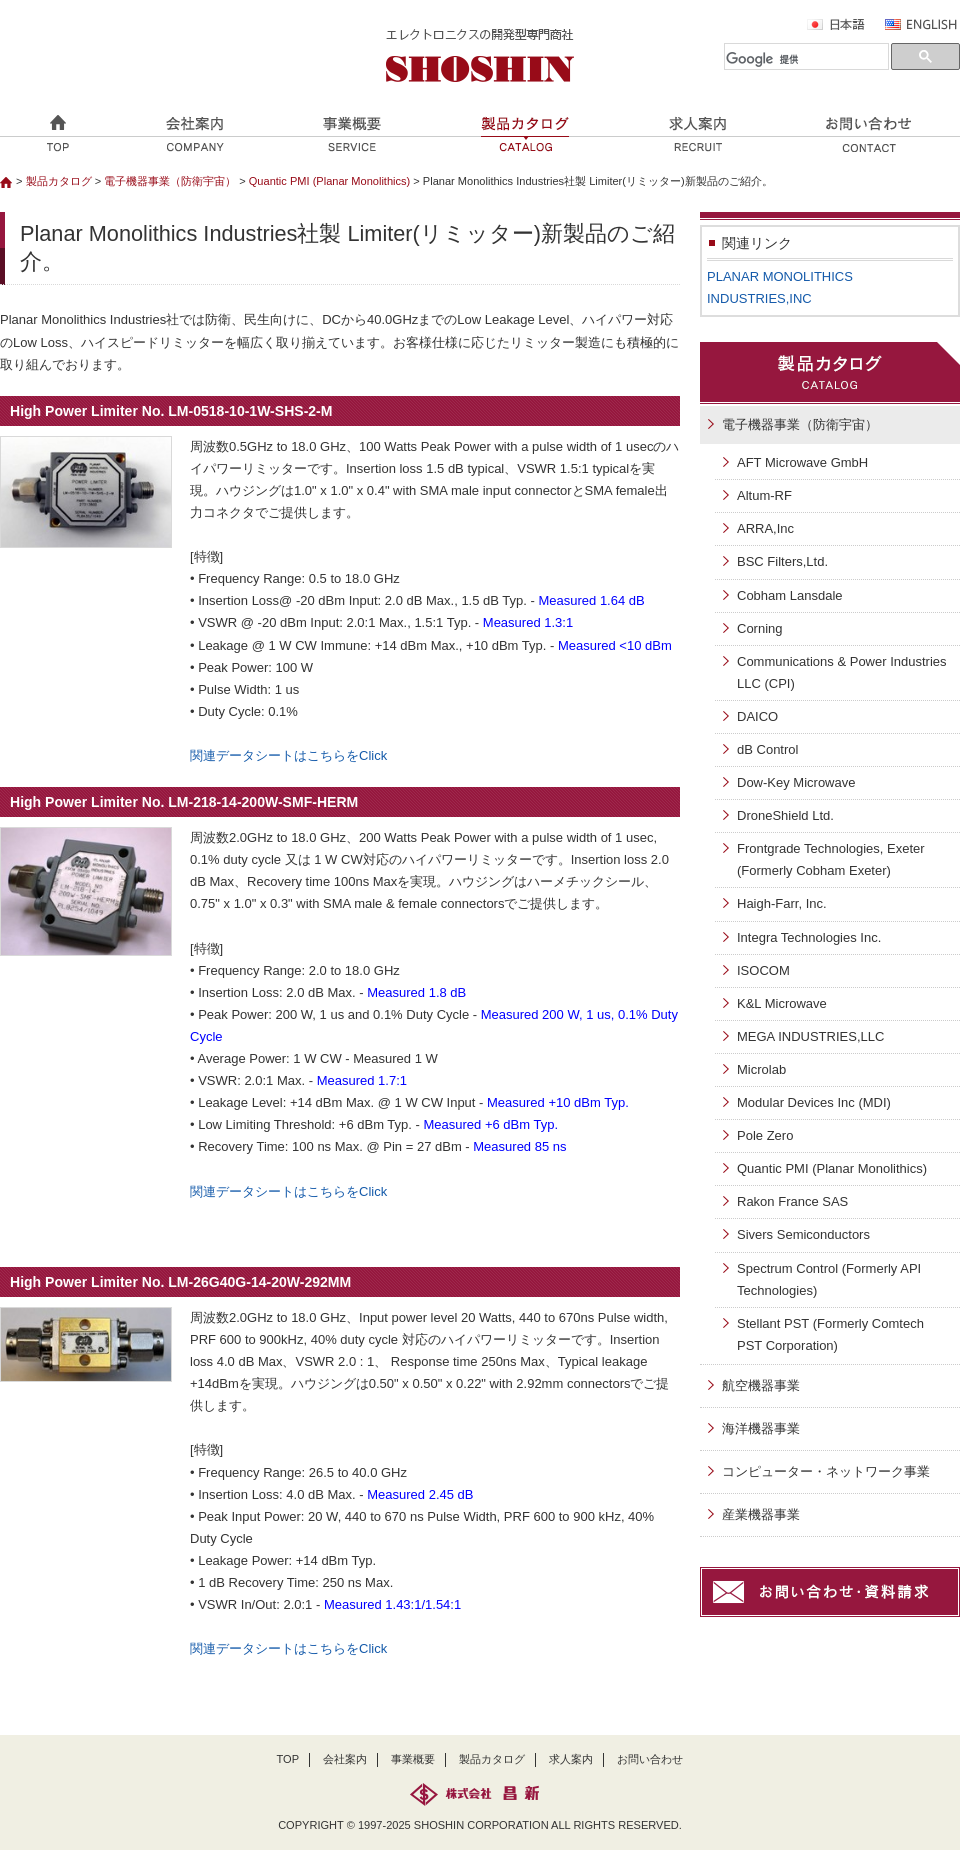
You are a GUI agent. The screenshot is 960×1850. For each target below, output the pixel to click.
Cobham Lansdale (790, 595)
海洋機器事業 (761, 1428)
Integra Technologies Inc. (809, 937)
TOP (288, 1759)
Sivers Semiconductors (803, 1234)
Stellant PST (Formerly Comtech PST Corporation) (830, 1334)
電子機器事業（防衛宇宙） (170, 181)
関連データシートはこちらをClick (288, 755)
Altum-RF (764, 495)
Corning (760, 628)
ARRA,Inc (765, 528)
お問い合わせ (650, 1759)
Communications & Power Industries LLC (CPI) (842, 672)
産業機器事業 (761, 1514)
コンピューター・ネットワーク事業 (826, 1471)
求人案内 (571, 1759)
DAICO (757, 716)
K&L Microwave (782, 1003)
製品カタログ (59, 181)
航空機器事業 (761, 1385)
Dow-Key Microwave (796, 782)
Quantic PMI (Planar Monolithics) (331, 181)
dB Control (767, 749)
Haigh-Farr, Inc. (782, 903)
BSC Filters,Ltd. (782, 561)
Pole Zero (765, 1135)
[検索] (806, 60)
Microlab (761, 1069)
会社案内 (345, 1759)
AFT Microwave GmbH (802, 462)
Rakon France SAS (792, 1201)
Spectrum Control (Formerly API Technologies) (829, 1279)
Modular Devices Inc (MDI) (814, 1102)
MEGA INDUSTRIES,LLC (810, 1036)
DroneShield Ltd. (785, 815)
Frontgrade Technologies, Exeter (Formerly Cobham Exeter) (831, 859)
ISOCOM (763, 970)
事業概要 (413, 1759)
